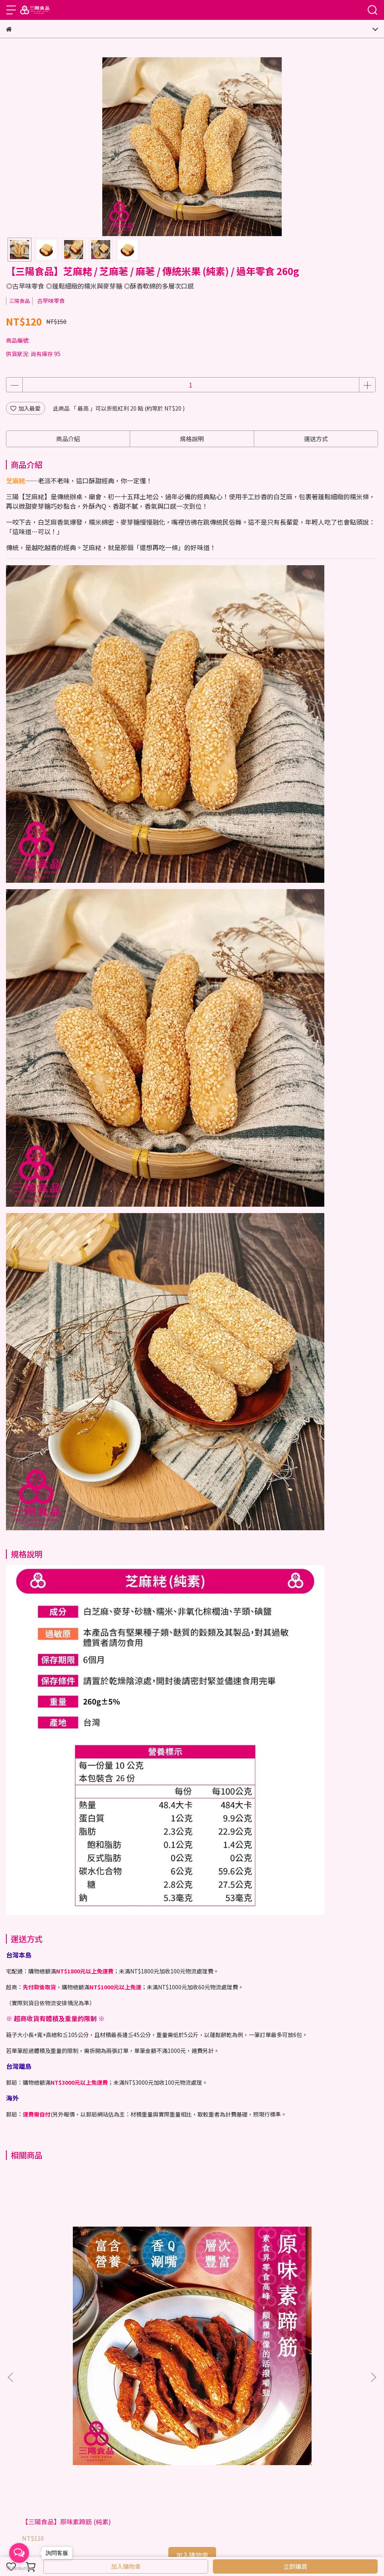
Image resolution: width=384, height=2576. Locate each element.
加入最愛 (25, 408)
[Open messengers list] (19, 2553)
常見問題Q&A (171, 2477)
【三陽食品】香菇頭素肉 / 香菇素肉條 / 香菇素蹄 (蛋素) (310, 2289)
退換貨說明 (110, 2477)
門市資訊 (17, 2444)
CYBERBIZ (225, 2546)
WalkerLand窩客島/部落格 (179, 2444)
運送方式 (81, 2477)
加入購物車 (126, 2566)
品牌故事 (43, 2444)
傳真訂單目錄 (75, 2444)
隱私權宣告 (231, 2444)
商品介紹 (68, 438)
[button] (373, 2259)
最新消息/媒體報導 (119, 2444)
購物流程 (17, 2477)
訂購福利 (139, 2477)
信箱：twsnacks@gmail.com (44, 2400)
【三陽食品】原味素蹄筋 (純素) (66, 2285)
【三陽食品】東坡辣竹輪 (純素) (185, 2285)
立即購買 (295, 2566)
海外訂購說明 (49, 2477)
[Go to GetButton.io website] (19, 2568)
